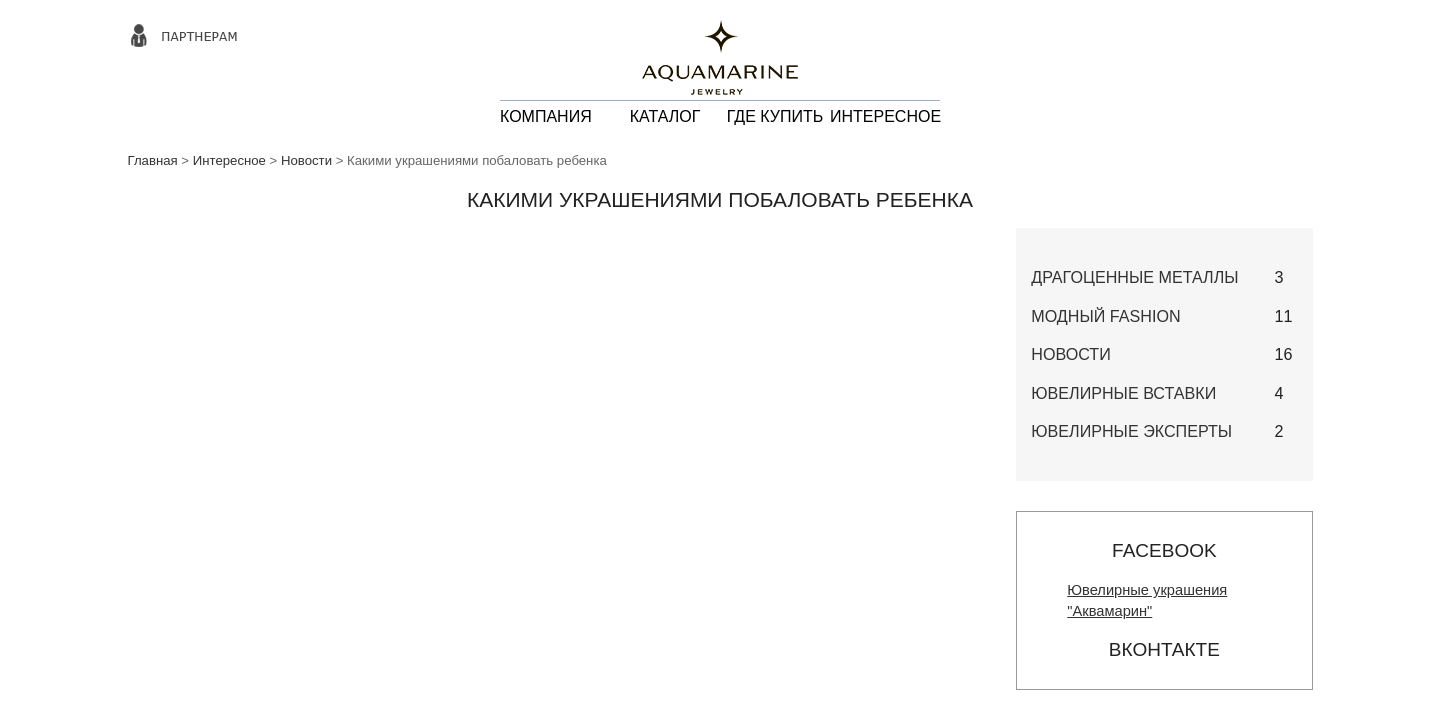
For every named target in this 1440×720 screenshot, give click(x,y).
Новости (306, 160)
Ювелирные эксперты (1131, 431)
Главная (153, 160)
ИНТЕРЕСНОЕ (885, 116)
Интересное (229, 160)
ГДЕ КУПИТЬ (775, 116)
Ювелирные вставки (1123, 393)
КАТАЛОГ (665, 116)
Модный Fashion (1105, 316)
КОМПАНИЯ (546, 116)
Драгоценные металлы (1134, 277)
